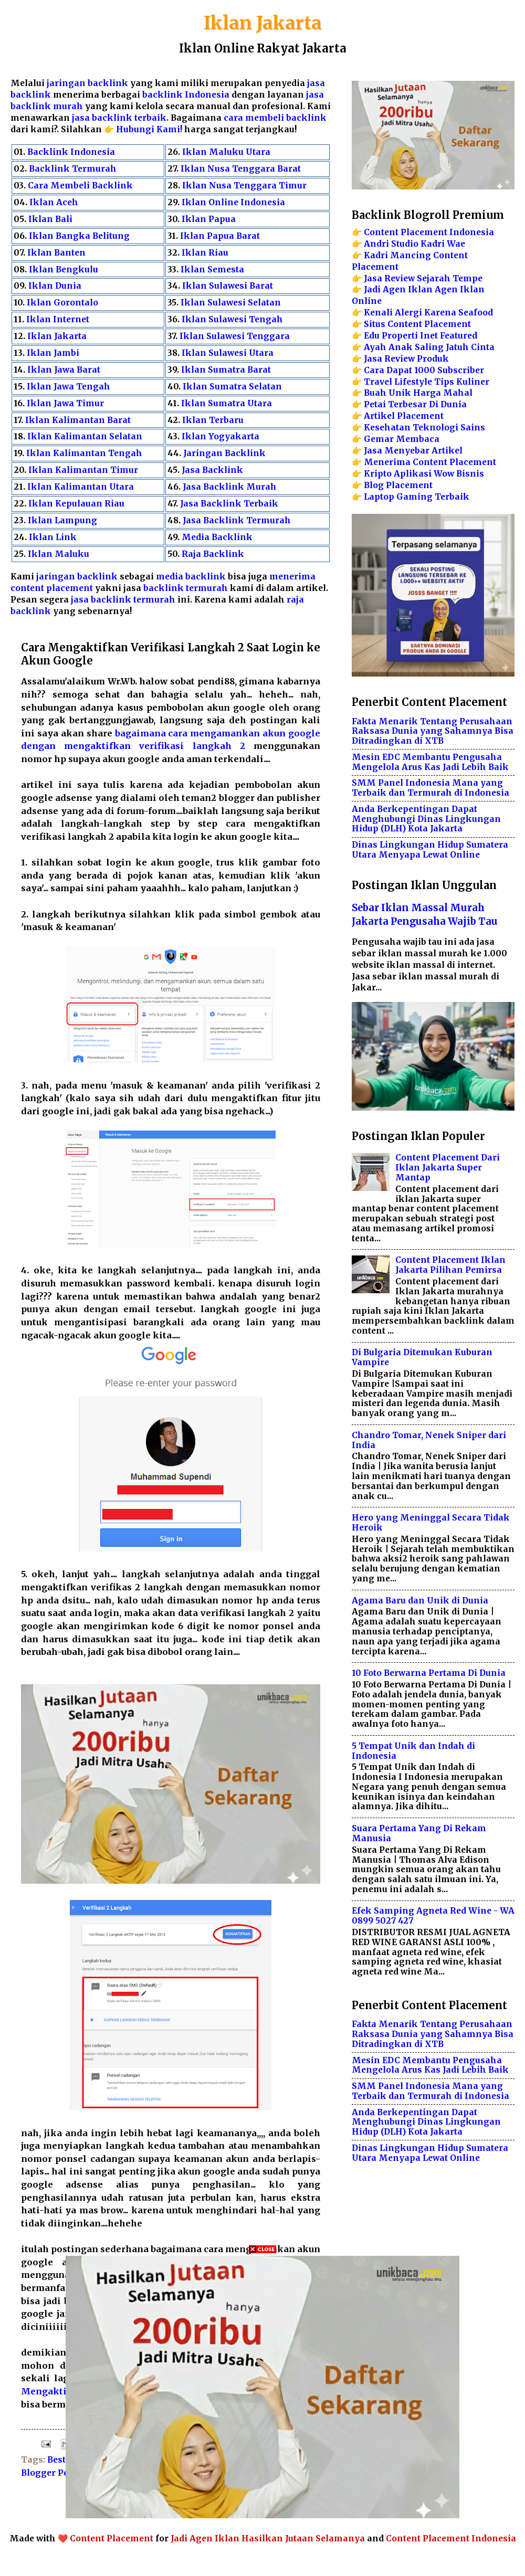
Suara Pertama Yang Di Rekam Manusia (419, 1833)
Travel (378, 382)
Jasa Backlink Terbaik (229, 504)
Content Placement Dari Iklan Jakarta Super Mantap (447, 1168)
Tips (444, 382)
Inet (429, 336)
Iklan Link (53, 537)
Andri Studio (391, 244)
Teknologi (435, 427)
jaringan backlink (87, 83)
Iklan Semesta (212, 270)
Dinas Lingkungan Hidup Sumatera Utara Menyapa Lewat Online (430, 850)
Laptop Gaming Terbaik (416, 497)
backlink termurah (185, 588)
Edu (372, 336)
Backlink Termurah (73, 169)
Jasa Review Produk (406, 359)
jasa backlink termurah (123, 600)
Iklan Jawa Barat (63, 370)
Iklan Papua (209, 219)
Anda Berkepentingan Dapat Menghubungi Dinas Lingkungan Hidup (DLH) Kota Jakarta (426, 819)
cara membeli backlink (275, 118)
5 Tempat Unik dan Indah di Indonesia (413, 1751)
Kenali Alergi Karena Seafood (428, 313)
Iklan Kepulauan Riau (76, 504)
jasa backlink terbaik (119, 118)
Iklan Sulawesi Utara (228, 353)
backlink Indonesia (185, 95)
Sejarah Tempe (449, 278)
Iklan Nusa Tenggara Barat (241, 169)
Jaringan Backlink (224, 453)
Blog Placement (398, 485)
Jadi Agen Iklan (398, 289)
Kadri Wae (443, 244)
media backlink (192, 577)
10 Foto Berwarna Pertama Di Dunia (429, 1673)
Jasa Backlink (212, 470)
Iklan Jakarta (263, 23)
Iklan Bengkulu (63, 270)
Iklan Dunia (54, 286)
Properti (400, 336)
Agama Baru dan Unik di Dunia (420, 1601)
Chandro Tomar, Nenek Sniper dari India (429, 1440)
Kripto (378, 474)
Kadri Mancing (397, 255)
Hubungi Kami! (149, 129)
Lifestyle (413, 382)
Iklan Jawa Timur (65, 403)
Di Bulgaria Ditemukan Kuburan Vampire (422, 1357)
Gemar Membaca (401, 439)
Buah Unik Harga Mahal (418, 393)
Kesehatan (387, 427)
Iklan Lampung (62, 520)
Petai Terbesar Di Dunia (415, 404)
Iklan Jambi (53, 353)
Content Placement (111, 2538)
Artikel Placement (404, 416)
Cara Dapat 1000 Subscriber (424, 370)
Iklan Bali (50, 219)
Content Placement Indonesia (429, 232)
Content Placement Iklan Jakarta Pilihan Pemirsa (450, 1265)
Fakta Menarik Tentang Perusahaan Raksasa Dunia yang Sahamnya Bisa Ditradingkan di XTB (432, 731)
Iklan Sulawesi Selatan (231, 303)
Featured (458, 336)
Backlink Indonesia (71, 152)
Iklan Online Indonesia (233, 202)
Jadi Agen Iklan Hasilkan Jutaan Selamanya (268, 2538)
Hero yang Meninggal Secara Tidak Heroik (431, 1523)
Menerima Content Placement (430, 462)
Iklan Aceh (53, 202)
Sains (472, 427)
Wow (444, 474)
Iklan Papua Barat (220, 236)
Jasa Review (389, 278)
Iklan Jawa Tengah (68, 387)
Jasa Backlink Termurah (237, 520)
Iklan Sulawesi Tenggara (235, 336)
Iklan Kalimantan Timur (83, 470)
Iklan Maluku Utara (226, 152)
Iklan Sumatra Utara (226, 403)
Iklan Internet (57, 319)
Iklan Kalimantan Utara (80, 487)
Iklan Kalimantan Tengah (84, 453)
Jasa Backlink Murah (230, 487)
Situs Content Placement (417, 324)
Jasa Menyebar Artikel (413, 451)
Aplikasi (413, 474)
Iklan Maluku (58, 554)
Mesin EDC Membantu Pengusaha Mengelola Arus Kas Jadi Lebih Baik (430, 762)
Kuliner (472, 382)
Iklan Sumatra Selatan (232, 387)
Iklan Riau (205, 253)
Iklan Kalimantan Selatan (84, 436)
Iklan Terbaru (213, 420)
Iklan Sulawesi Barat (227, 286)
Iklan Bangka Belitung (79, 236)
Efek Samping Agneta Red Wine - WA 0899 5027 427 (433, 1916)
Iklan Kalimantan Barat (78, 420)
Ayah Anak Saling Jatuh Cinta (429, 347)
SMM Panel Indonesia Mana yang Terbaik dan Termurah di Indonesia (430, 788)
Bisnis (470, 474)
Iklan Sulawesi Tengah (232, 319)
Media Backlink (217, 537)
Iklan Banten (56, 253)
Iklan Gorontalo (62, 303)
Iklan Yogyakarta (220, 436)
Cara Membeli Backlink (80, 186)
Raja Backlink (213, 554)
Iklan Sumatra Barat (226, 370)
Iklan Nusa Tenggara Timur (244, 186)
